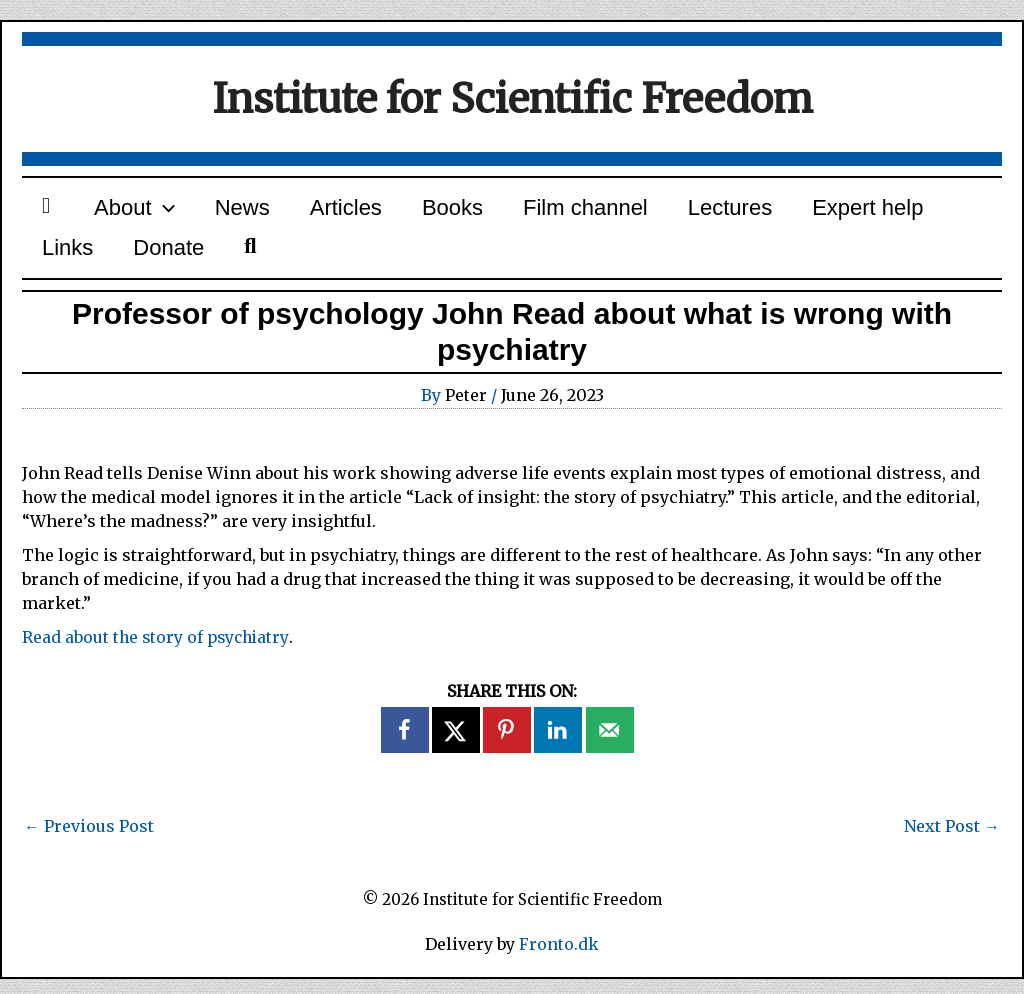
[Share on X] (457, 745)
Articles (304, 211)
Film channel (519, 211)
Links (886, 211)
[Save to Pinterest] (508, 745)
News (212, 211)
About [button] (116, 212)
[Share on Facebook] (406, 745)
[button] (145, 212)
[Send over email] (611, 745)
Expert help (777, 211)
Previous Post (89, 841)
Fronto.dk (559, 960)
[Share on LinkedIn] (559, 745)
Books (398, 211)
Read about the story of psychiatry (158, 652)
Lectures (652, 211)
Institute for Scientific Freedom (512, 99)
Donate (71, 259)
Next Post (952, 841)
